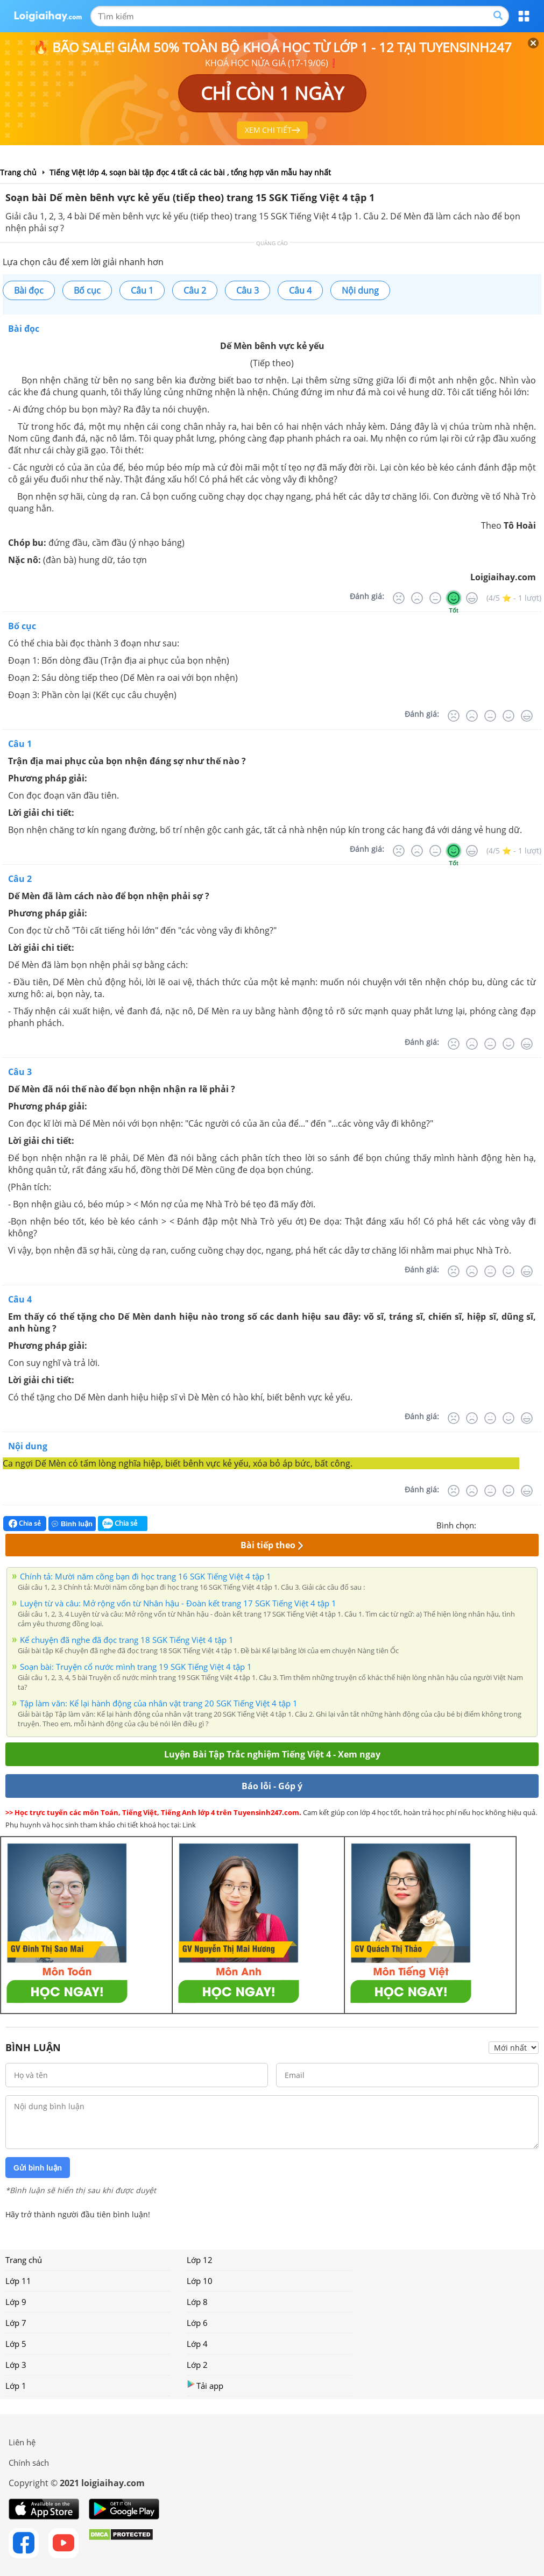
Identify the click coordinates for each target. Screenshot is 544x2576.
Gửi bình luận (37, 2168)
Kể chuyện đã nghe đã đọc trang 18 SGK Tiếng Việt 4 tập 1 (127, 1639)
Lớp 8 (197, 2301)
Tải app (205, 2385)
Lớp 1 (15, 2385)
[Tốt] (454, 598)
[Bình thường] (435, 598)
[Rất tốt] (472, 598)
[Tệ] (417, 598)
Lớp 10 (200, 2280)
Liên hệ (22, 2442)
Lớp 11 (18, 2280)
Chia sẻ (25, 1523)
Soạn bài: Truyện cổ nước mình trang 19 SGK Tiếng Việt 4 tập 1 (136, 1666)
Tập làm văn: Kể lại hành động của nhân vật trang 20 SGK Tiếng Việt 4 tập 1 (159, 1703)
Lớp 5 (15, 2343)
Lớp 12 (200, 2259)
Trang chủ (23, 2259)
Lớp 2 (197, 2364)
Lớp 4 (197, 2343)
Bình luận (72, 1524)
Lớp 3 (15, 2364)
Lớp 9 (15, 2301)
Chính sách (29, 2462)
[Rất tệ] (399, 598)
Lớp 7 (15, 2322)
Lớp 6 (197, 2322)
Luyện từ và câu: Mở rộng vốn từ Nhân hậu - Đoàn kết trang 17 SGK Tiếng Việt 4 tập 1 (178, 1603)
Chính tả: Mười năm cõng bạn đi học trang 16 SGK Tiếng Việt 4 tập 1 (145, 1576)
